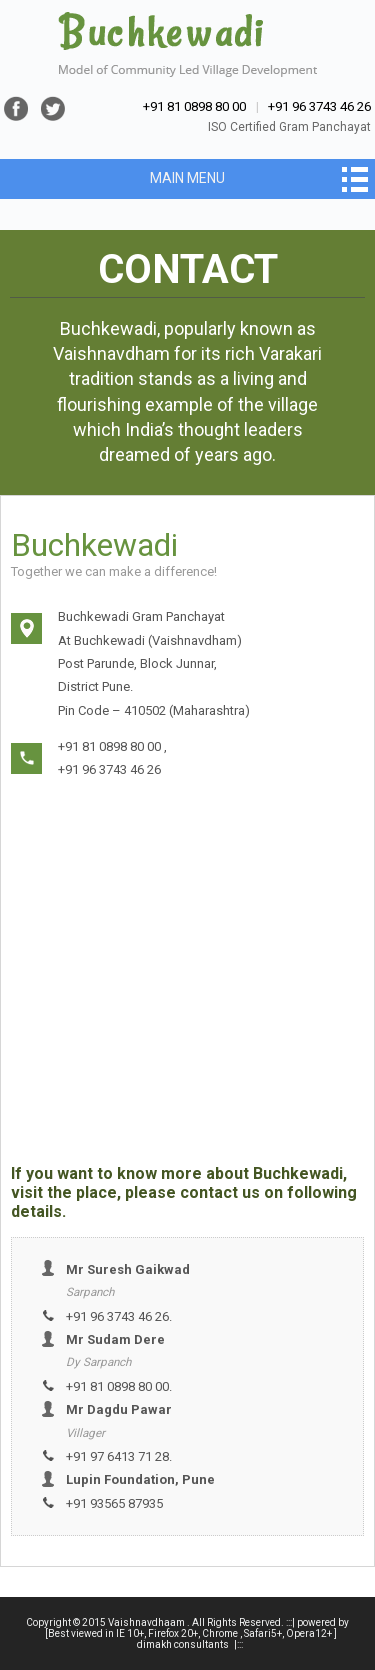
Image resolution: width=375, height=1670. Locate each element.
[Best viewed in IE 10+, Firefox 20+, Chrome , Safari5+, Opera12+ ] (191, 1633)
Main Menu (187, 178)
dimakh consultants (183, 1644)
